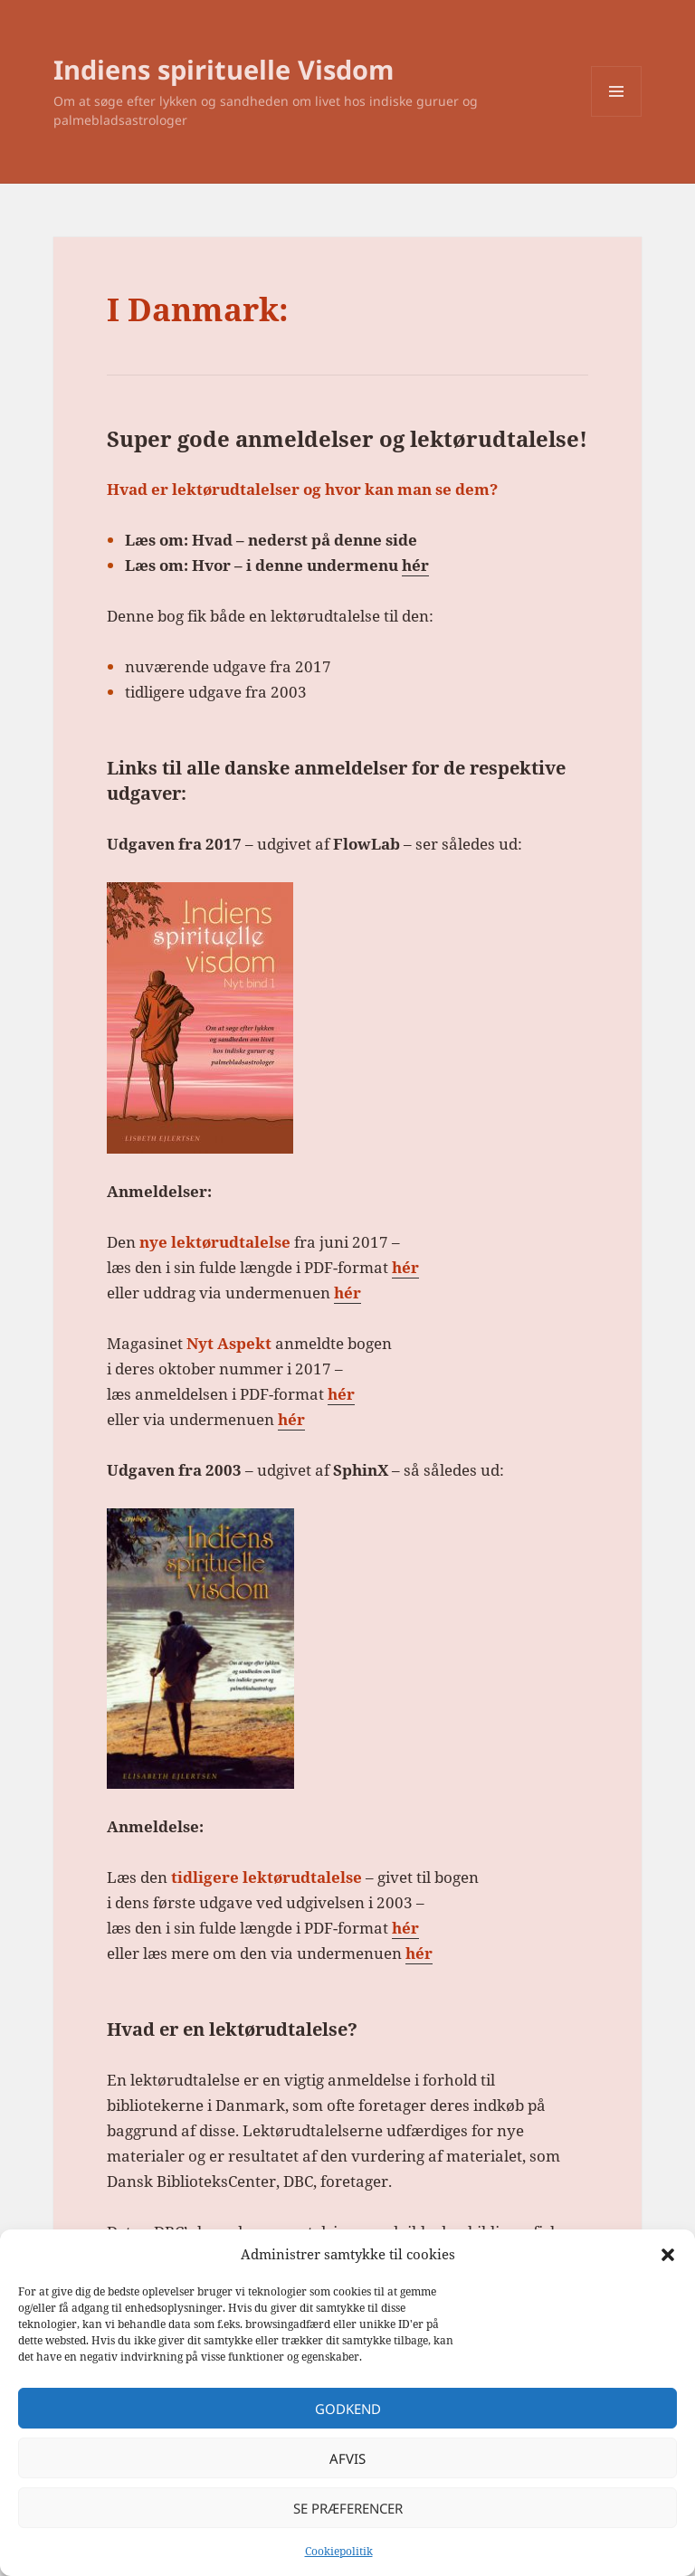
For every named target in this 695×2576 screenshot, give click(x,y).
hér (415, 565)
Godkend (348, 2409)
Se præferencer (348, 2508)
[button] (668, 2255)
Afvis (347, 2458)
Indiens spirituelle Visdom (223, 69)
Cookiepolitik (339, 2551)
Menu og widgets (617, 116)
